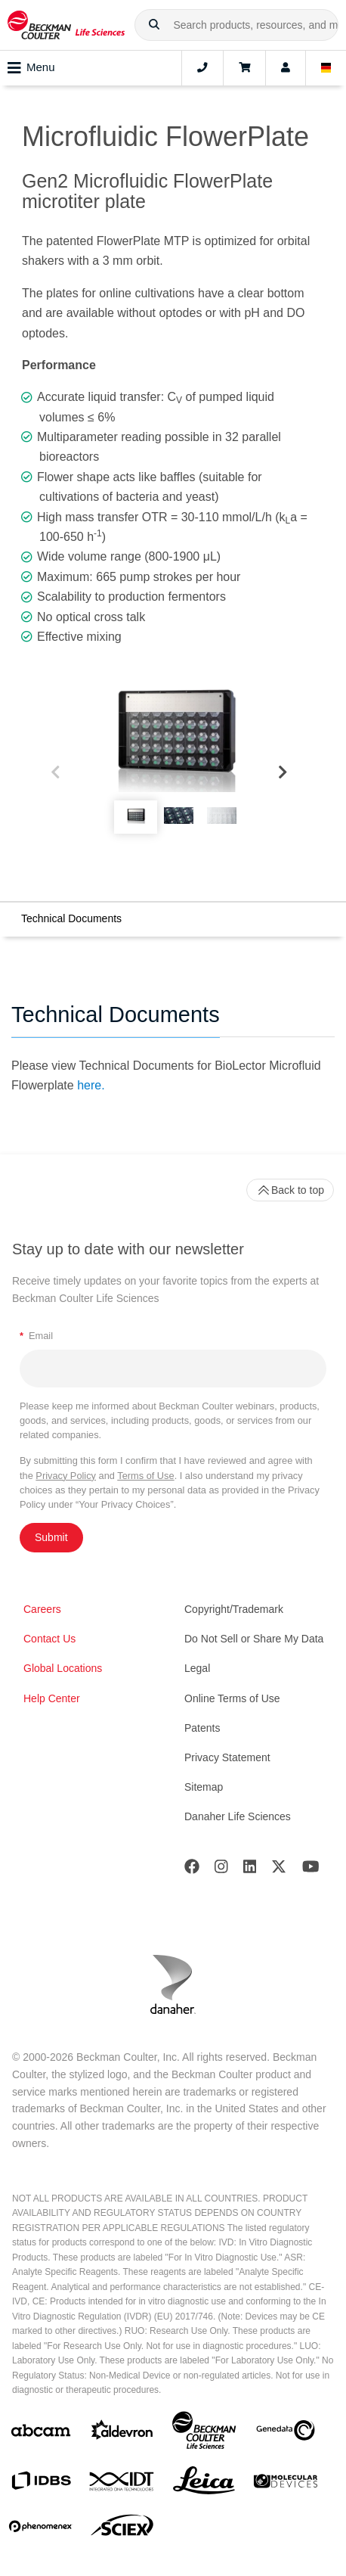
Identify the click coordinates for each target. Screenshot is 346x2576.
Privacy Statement (227, 1757)
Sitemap (203, 1787)
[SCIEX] (122, 2529)
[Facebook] (191, 1869)
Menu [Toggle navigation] (31, 68)
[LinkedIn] (250, 1869)
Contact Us (49, 1639)
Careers (42, 1609)
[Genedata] (285, 2433)
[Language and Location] (326, 68)
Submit (51, 1537)
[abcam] (41, 2433)
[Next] (283, 772)
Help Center (51, 1698)
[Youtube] (311, 1869)
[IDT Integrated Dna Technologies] (122, 2484)
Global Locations (62, 1668)
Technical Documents (71, 918)
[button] (154, 25)
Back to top (290, 1190)
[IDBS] (41, 2484)
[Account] (285, 68)
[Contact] (202, 68)
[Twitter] (278, 1869)
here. (90, 1085)
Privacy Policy (66, 1475)
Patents (202, 1728)
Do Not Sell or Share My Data (253, 1639)
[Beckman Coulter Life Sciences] (204, 2433)
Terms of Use (145, 1475)
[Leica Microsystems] (204, 2484)
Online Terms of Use (232, 1698)
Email (36, 1335)
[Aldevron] (122, 2433)
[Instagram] (221, 1869)
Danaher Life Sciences (237, 1816)
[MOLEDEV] (285, 2484)
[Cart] (244, 68)
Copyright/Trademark (233, 1609)
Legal (197, 1668)
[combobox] (236, 25)
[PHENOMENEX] (41, 2529)
